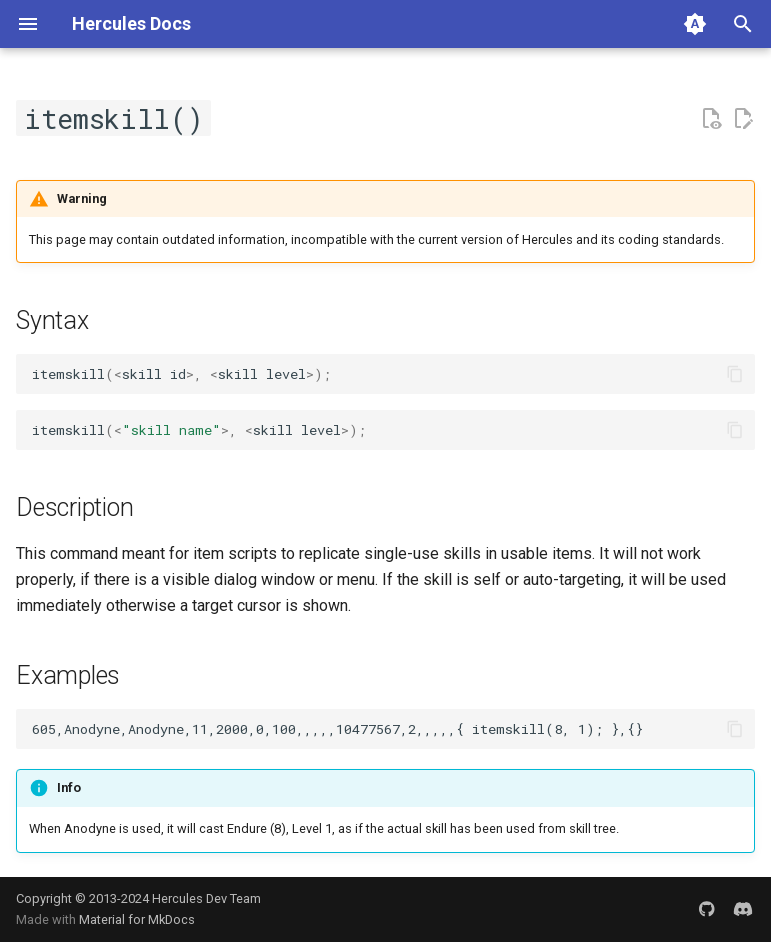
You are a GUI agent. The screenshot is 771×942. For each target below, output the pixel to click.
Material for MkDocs (137, 919)
